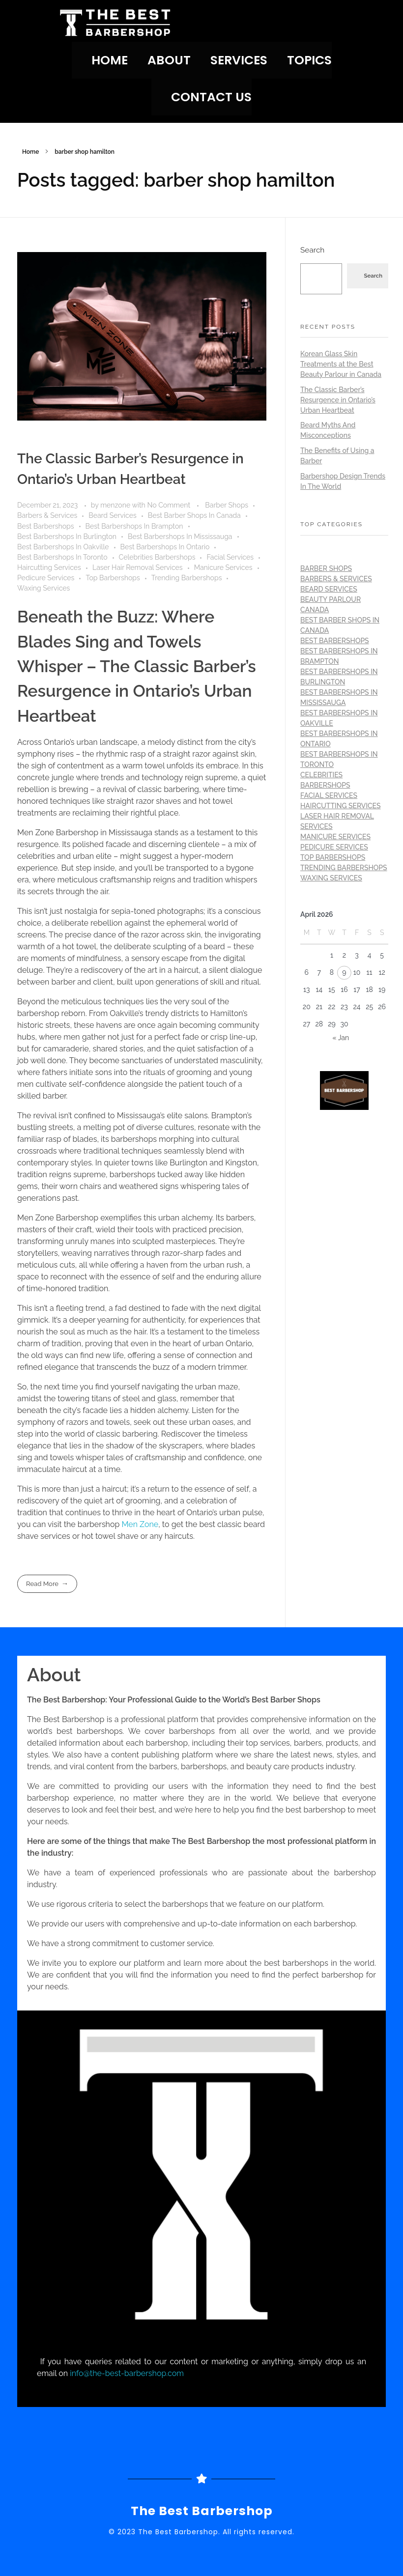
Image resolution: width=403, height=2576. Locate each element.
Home (30, 151)
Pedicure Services (45, 578)
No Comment (168, 505)
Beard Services (112, 515)
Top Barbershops (113, 578)
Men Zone (139, 1524)
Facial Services (230, 557)
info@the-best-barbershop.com (127, 2373)
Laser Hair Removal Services (137, 567)
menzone (116, 505)
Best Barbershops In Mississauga (180, 536)
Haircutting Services (49, 567)
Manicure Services (223, 567)
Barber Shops (226, 505)
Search (312, 250)
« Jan (341, 1038)
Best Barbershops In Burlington (66, 536)
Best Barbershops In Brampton (134, 526)
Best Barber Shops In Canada (194, 515)
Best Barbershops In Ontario (165, 547)
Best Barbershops (45, 526)
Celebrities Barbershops (157, 557)
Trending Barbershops (186, 578)
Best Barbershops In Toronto (62, 557)
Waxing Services (43, 588)
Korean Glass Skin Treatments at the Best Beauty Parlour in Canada (340, 364)
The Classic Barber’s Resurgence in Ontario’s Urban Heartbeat (337, 400)
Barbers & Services (47, 515)
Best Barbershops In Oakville (63, 547)
